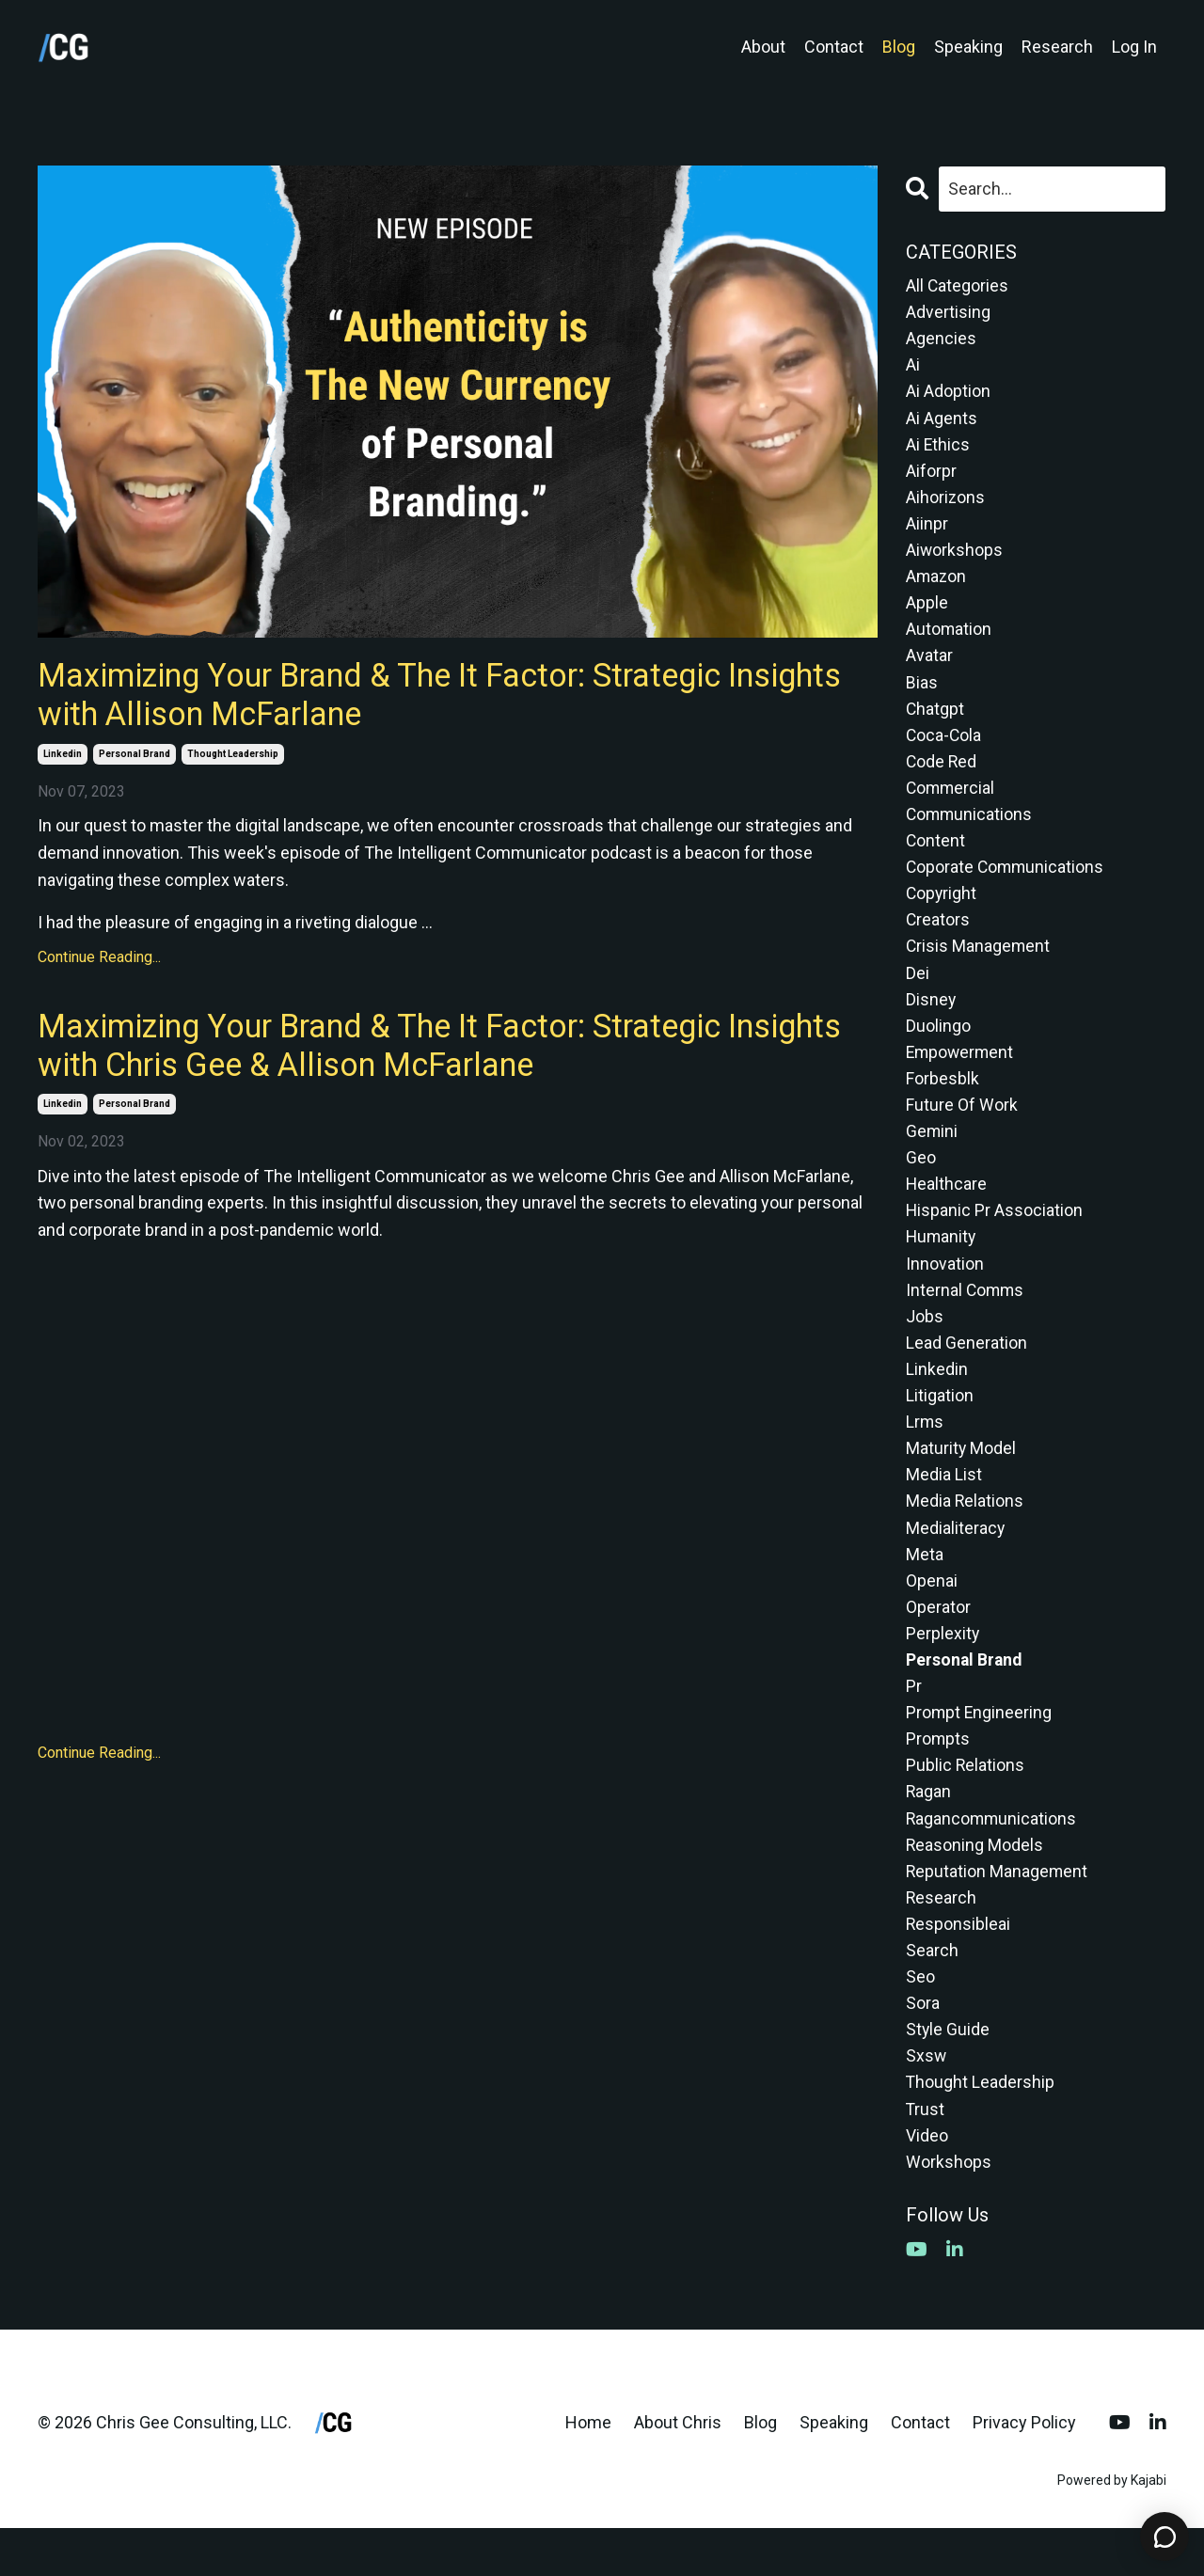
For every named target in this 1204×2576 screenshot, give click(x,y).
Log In (1134, 46)
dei (917, 990)
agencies (941, 340)
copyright (942, 909)
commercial (951, 801)
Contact (833, 46)
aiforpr (931, 475)
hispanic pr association (995, 1233)
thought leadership (232, 757)
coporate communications (1006, 882)
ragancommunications (992, 1857)
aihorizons (946, 503)
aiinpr (927, 530)
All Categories (957, 285)
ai (913, 367)
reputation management (997, 1910)
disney (931, 1017)
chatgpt (935, 719)
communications (970, 827)
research (941, 1938)
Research (1057, 46)
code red (942, 773)
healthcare (947, 1206)
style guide (948, 2073)
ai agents (941, 421)
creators (938, 936)
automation (949, 638)
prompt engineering (980, 1748)
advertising (948, 313)
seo (920, 2019)
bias (922, 692)
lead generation (966, 1369)
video (927, 2181)
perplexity (943, 1667)
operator (938, 1640)
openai (932, 1612)
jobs (924, 1341)
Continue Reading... (99, 962)
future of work (962, 1125)
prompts (938, 1775)
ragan (929, 1830)
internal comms (966, 1315)
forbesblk (942, 1098)
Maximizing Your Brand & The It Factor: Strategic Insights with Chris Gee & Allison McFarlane (397, 1051)
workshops (948, 2209)
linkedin (62, 757)
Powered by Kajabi (1111, 2528)
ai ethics (938, 448)
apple (927, 611)
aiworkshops (955, 556)
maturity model (961, 1477)
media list (944, 1504)
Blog (898, 46)
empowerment (961, 1071)
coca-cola (944, 746)
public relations (965, 1802)
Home (588, 2470)
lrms (925, 1451)
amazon (937, 583)
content (936, 854)
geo (921, 1180)
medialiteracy (956, 1559)
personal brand (134, 757)
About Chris (677, 2470)
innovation (945, 1288)
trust (925, 2154)
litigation (940, 1423)
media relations (965, 1531)
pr (914, 1721)
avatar (929, 665)
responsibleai (958, 1965)
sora (923, 2046)
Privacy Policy (1024, 2470)
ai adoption (948, 394)
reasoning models (975, 1883)
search (932, 1992)
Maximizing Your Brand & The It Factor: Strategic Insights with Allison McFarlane (397, 696)
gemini (932, 1152)
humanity (942, 1261)
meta (924, 1586)
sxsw (926, 2100)
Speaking (968, 46)
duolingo (938, 1044)
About (763, 46)
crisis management (979, 962)
